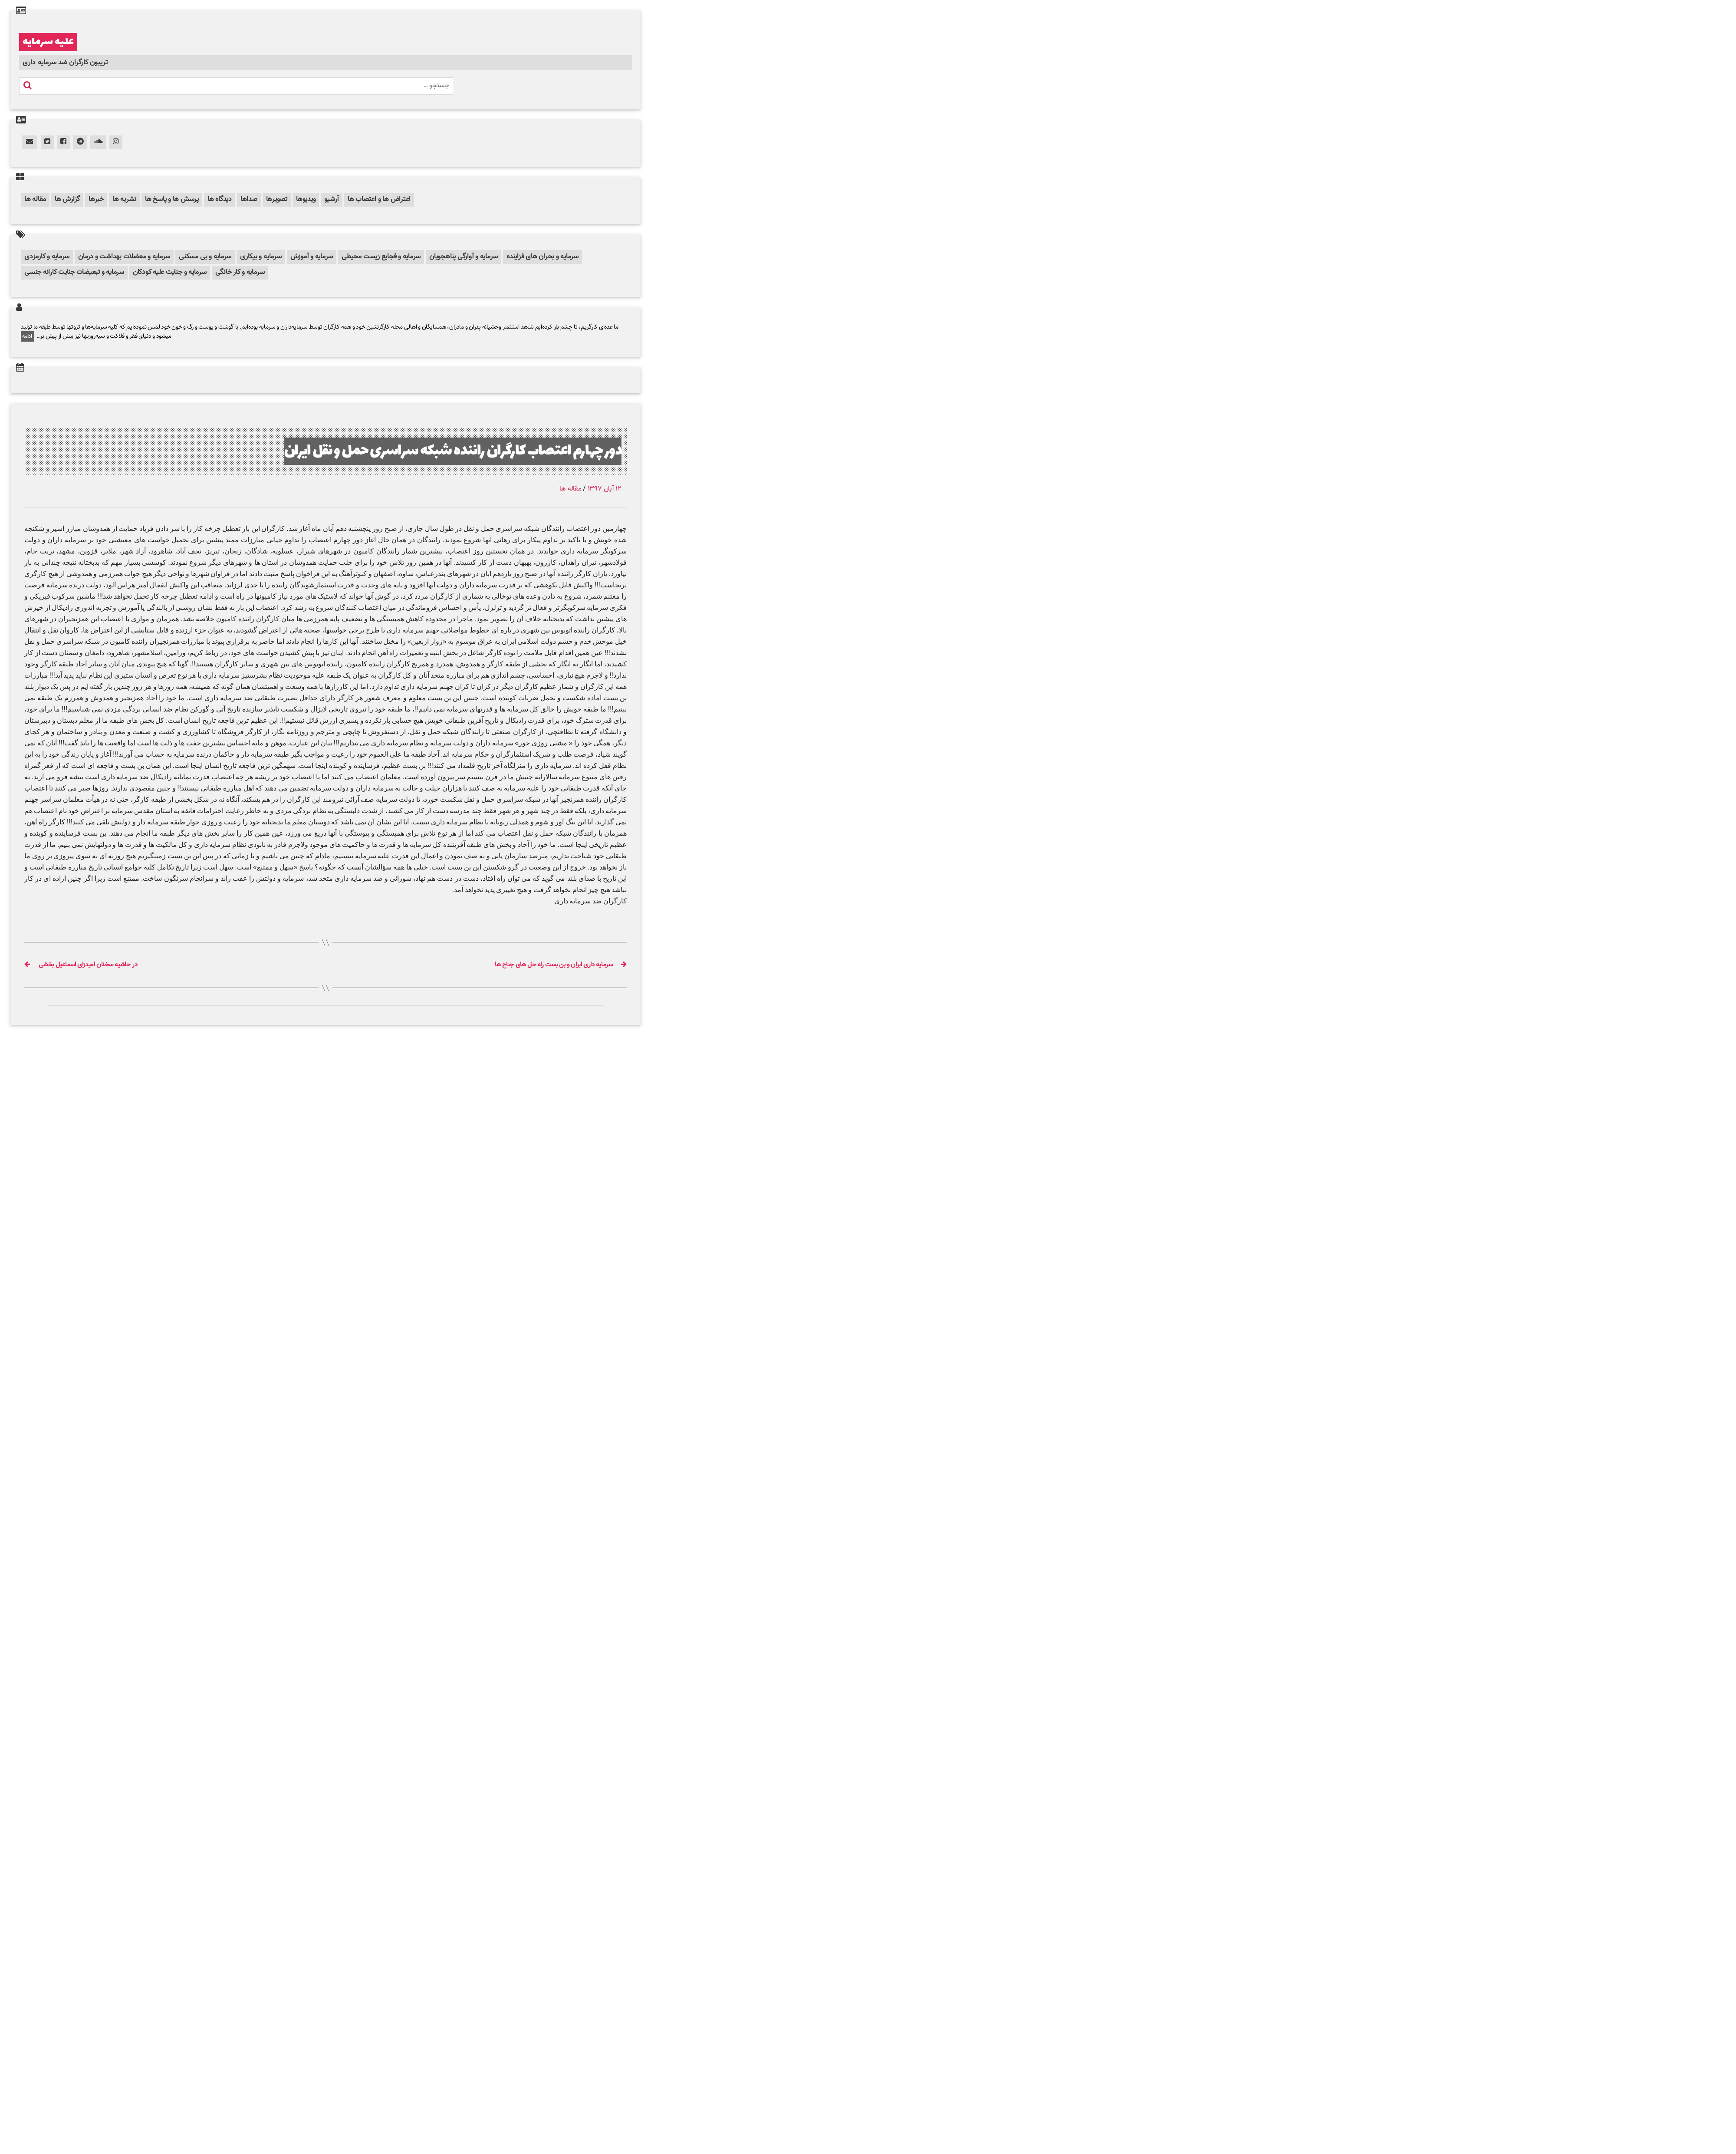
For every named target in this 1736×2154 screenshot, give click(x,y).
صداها (248, 199)
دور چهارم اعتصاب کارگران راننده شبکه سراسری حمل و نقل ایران (452, 451)
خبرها (96, 199)
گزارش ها (67, 199)
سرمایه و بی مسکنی (205, 256)
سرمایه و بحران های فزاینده (542, 256)
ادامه (27, 336)
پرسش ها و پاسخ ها (172, 199)
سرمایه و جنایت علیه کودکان (170, 272)
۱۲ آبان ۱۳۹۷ (604, 489)
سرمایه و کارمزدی (46, 256)
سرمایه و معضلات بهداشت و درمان (124, 256)
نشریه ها (124, 199)
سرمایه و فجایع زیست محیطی (381, 256)
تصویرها (276, 199)
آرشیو (331, 199)
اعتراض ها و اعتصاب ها (379, 199)
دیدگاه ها (219, 199)
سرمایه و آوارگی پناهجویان (463, 256)
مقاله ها (35, 199)
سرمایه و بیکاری (260, 256)
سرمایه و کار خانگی (240, 272)
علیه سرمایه (48, 42)
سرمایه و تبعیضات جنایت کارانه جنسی (74, 272)
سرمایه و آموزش (311, 256)
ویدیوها (306, 199)
